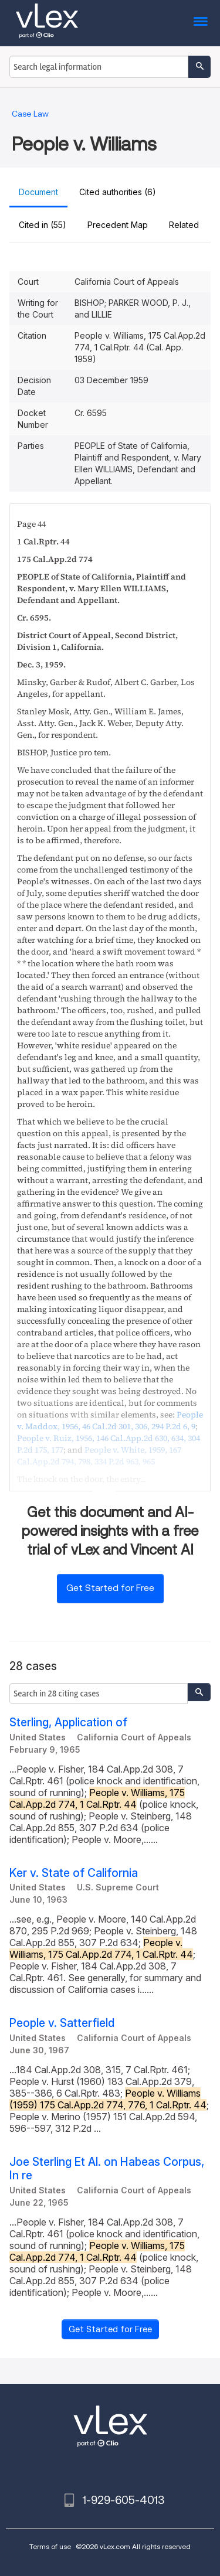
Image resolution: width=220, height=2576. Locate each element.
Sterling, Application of (68, 1722)
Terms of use (50, 2546)
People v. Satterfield (61, 2023)
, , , (110, 1420)
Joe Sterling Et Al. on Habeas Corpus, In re (106, 2168)
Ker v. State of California (73, 1873)
